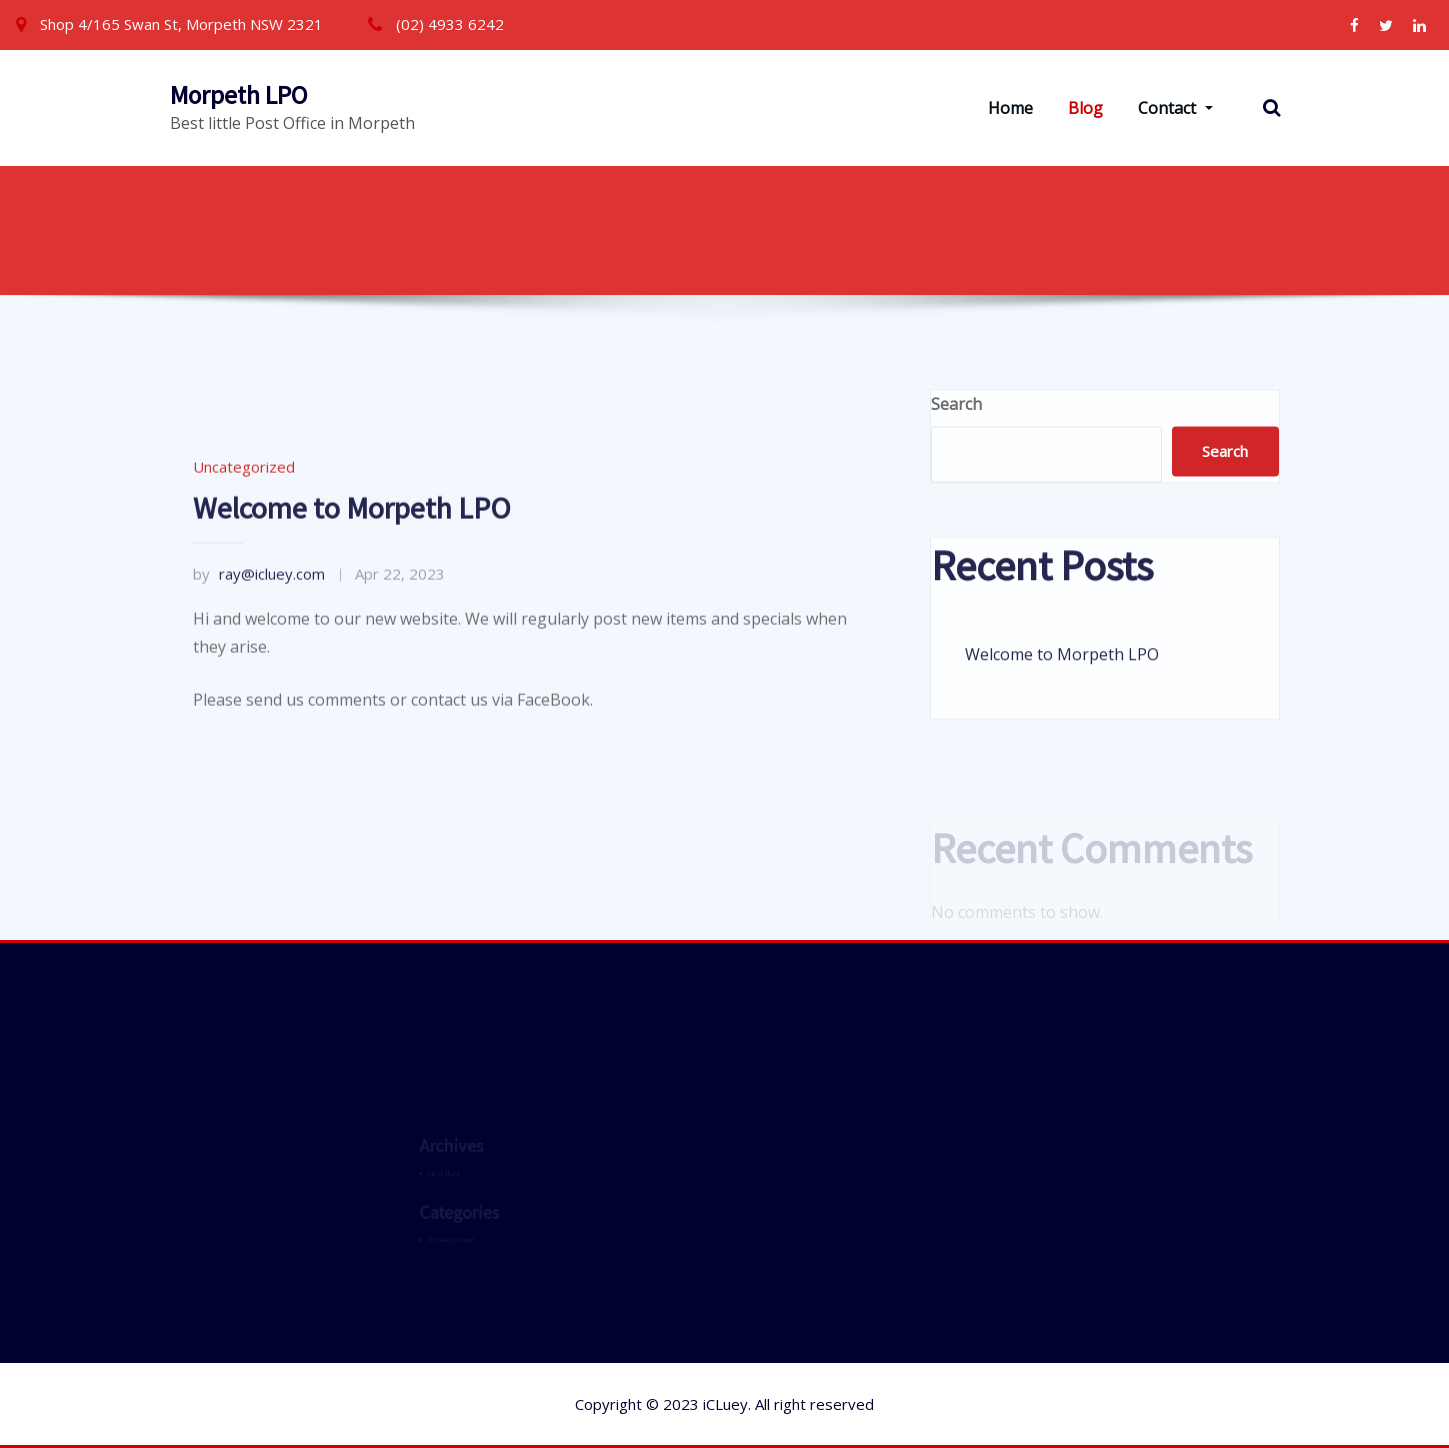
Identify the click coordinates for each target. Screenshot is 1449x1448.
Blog (1085, 108)
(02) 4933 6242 (450, 24)
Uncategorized (244, 532)
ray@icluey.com (259, 638)
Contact (1175, 108)
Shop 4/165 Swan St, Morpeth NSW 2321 (181, 24)
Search (956, 422)
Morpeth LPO (238, 95)
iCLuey (725, 1404)
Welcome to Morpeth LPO (352, 572)
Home (1010, 108)
